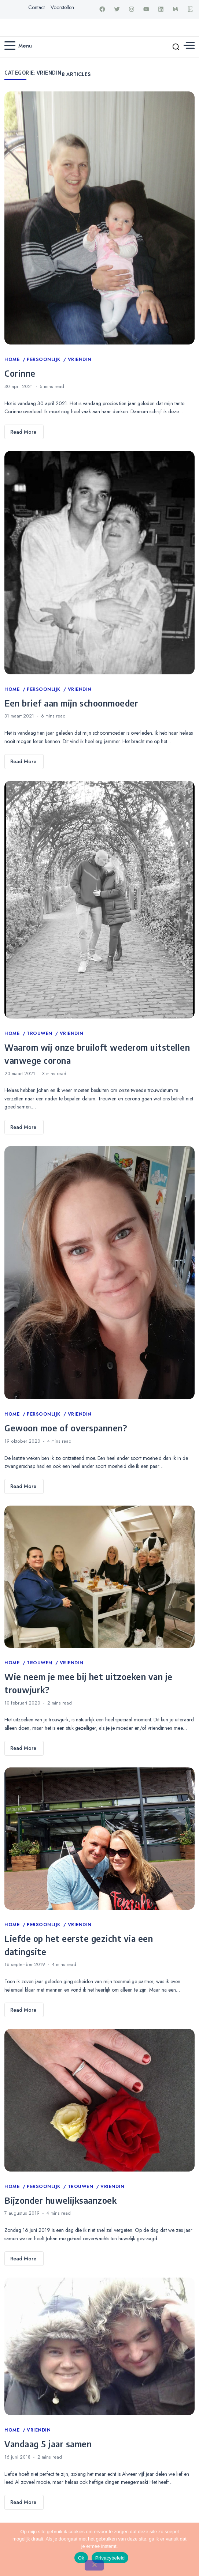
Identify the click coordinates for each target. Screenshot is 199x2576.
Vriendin (80, 359)
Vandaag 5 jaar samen (48, 2443)
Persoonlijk (44, 359)
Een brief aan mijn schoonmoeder (71, 702)
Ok (81, 2558)
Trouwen (40, 1033)
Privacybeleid (110, 2558)
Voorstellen (62, 7)
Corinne (20, 373)
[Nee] (94, 2565)
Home (12, 359)
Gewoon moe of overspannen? (65, 1427)
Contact (36, 7)
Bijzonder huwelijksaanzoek (60, 2200)
